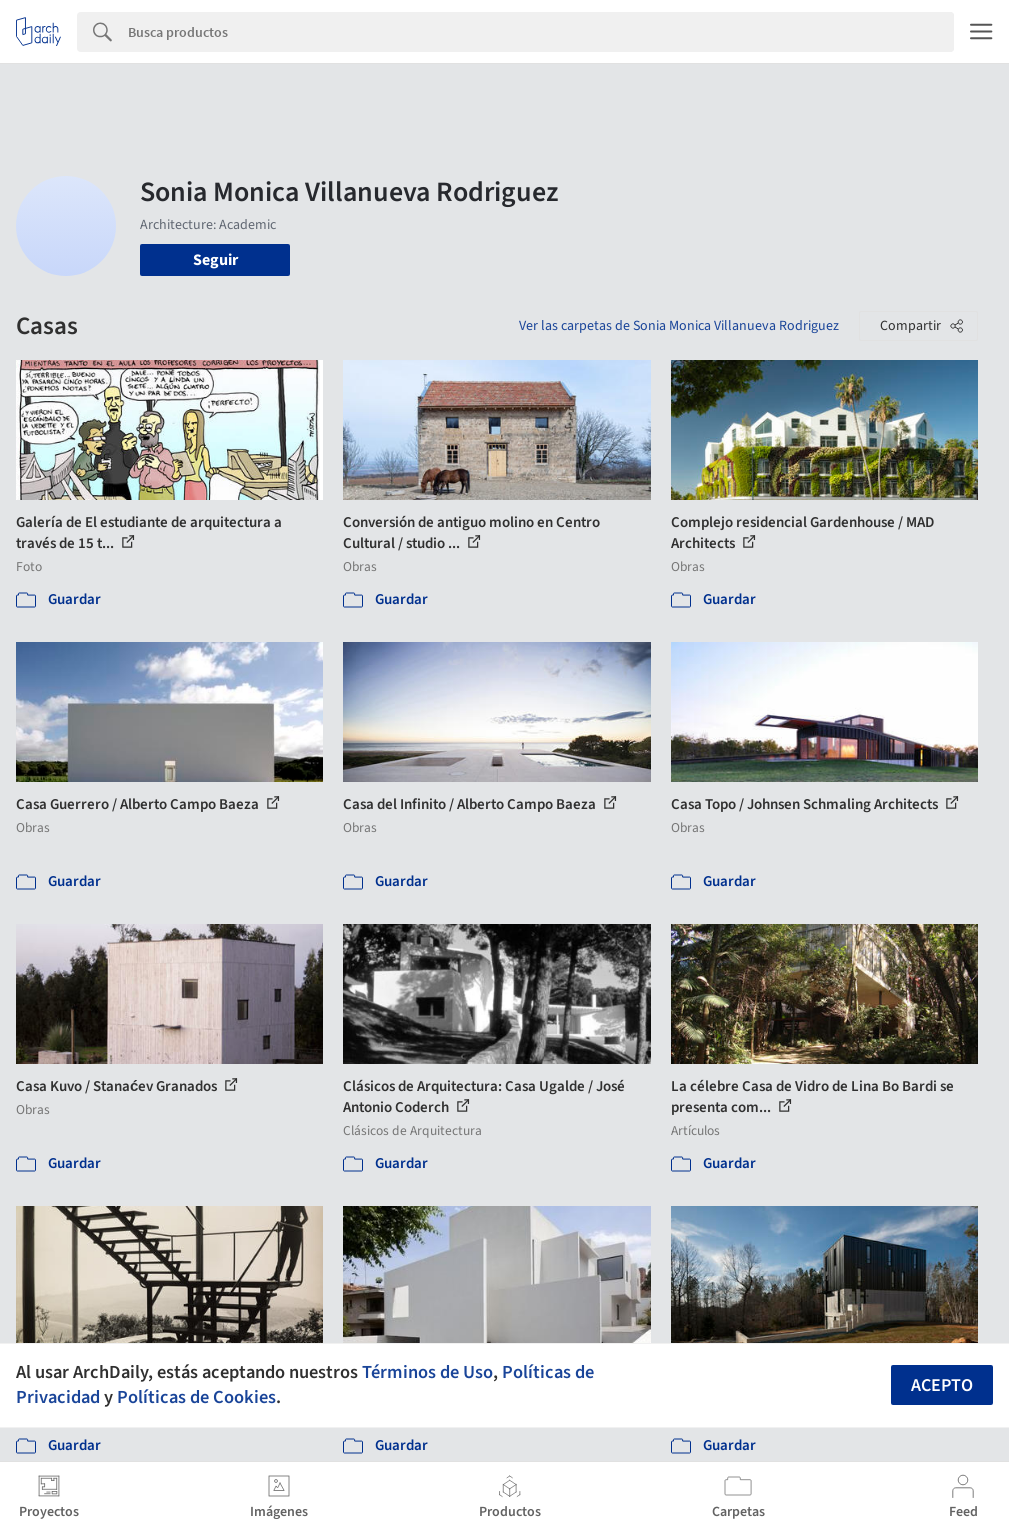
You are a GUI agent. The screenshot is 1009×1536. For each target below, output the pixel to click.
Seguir (215, 260)
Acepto (942, 1385)
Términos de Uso (427, 1372)
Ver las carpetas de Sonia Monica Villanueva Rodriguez (679, 326)
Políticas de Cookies (196, 1397)
